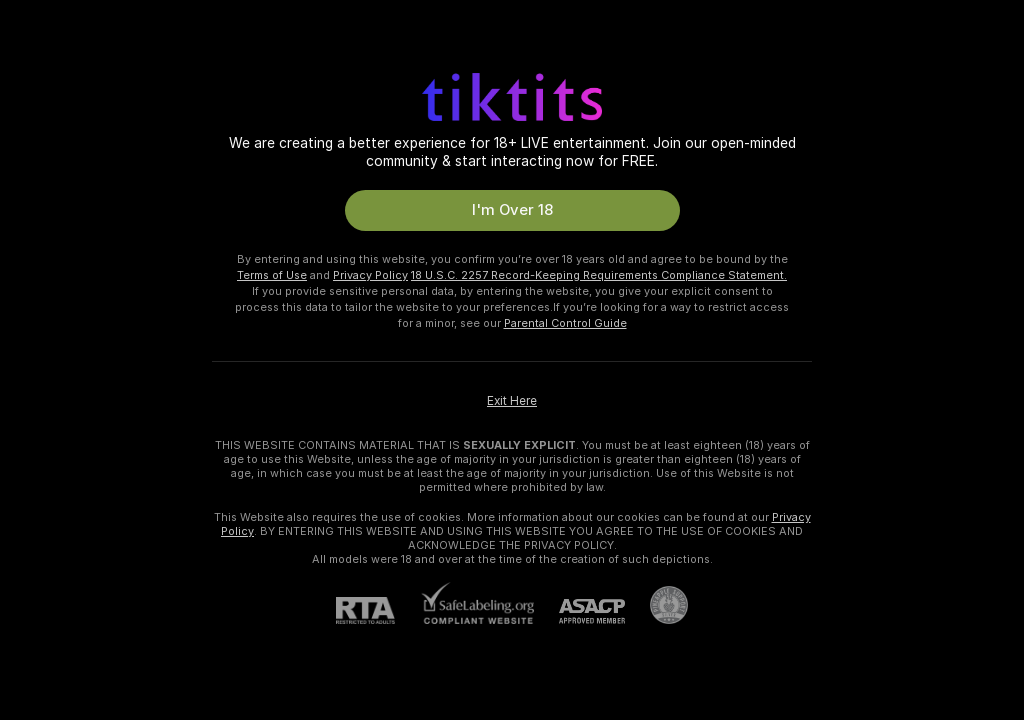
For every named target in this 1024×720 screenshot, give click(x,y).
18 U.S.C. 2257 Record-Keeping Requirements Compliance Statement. (599, 275)
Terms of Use (272, 275)
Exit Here (512, 401)
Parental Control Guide (565, 323)
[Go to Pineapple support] (656, 605)
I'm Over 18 (512, 210)
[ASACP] (579, 611)
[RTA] (378, 610)
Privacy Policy (370, 275)
